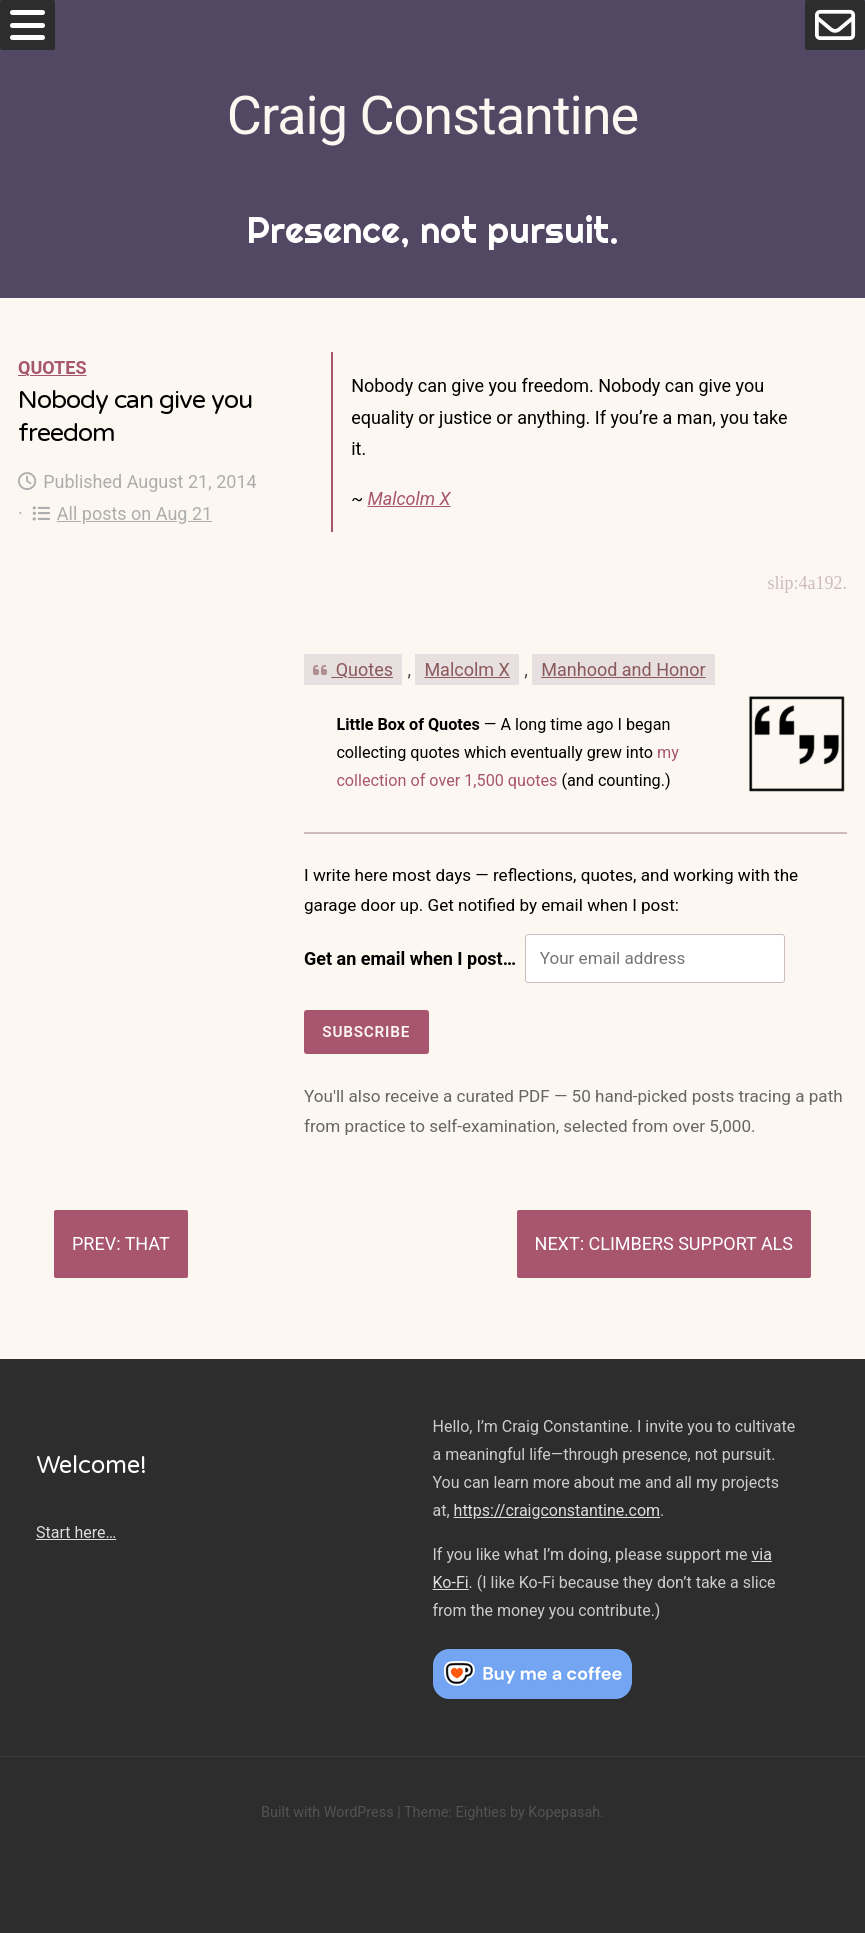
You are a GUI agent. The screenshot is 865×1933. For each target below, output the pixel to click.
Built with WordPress (327, 1812)
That (147, 1243)
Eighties (480, 1812)
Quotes (52, 367)
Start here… (76, 1532)
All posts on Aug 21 (122, 513)
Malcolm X (408, 498)
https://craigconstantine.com (557, 1510)
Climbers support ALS (690, 1243)
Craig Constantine (432, 115)
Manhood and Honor (623, 669)
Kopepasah (564, 1812)
